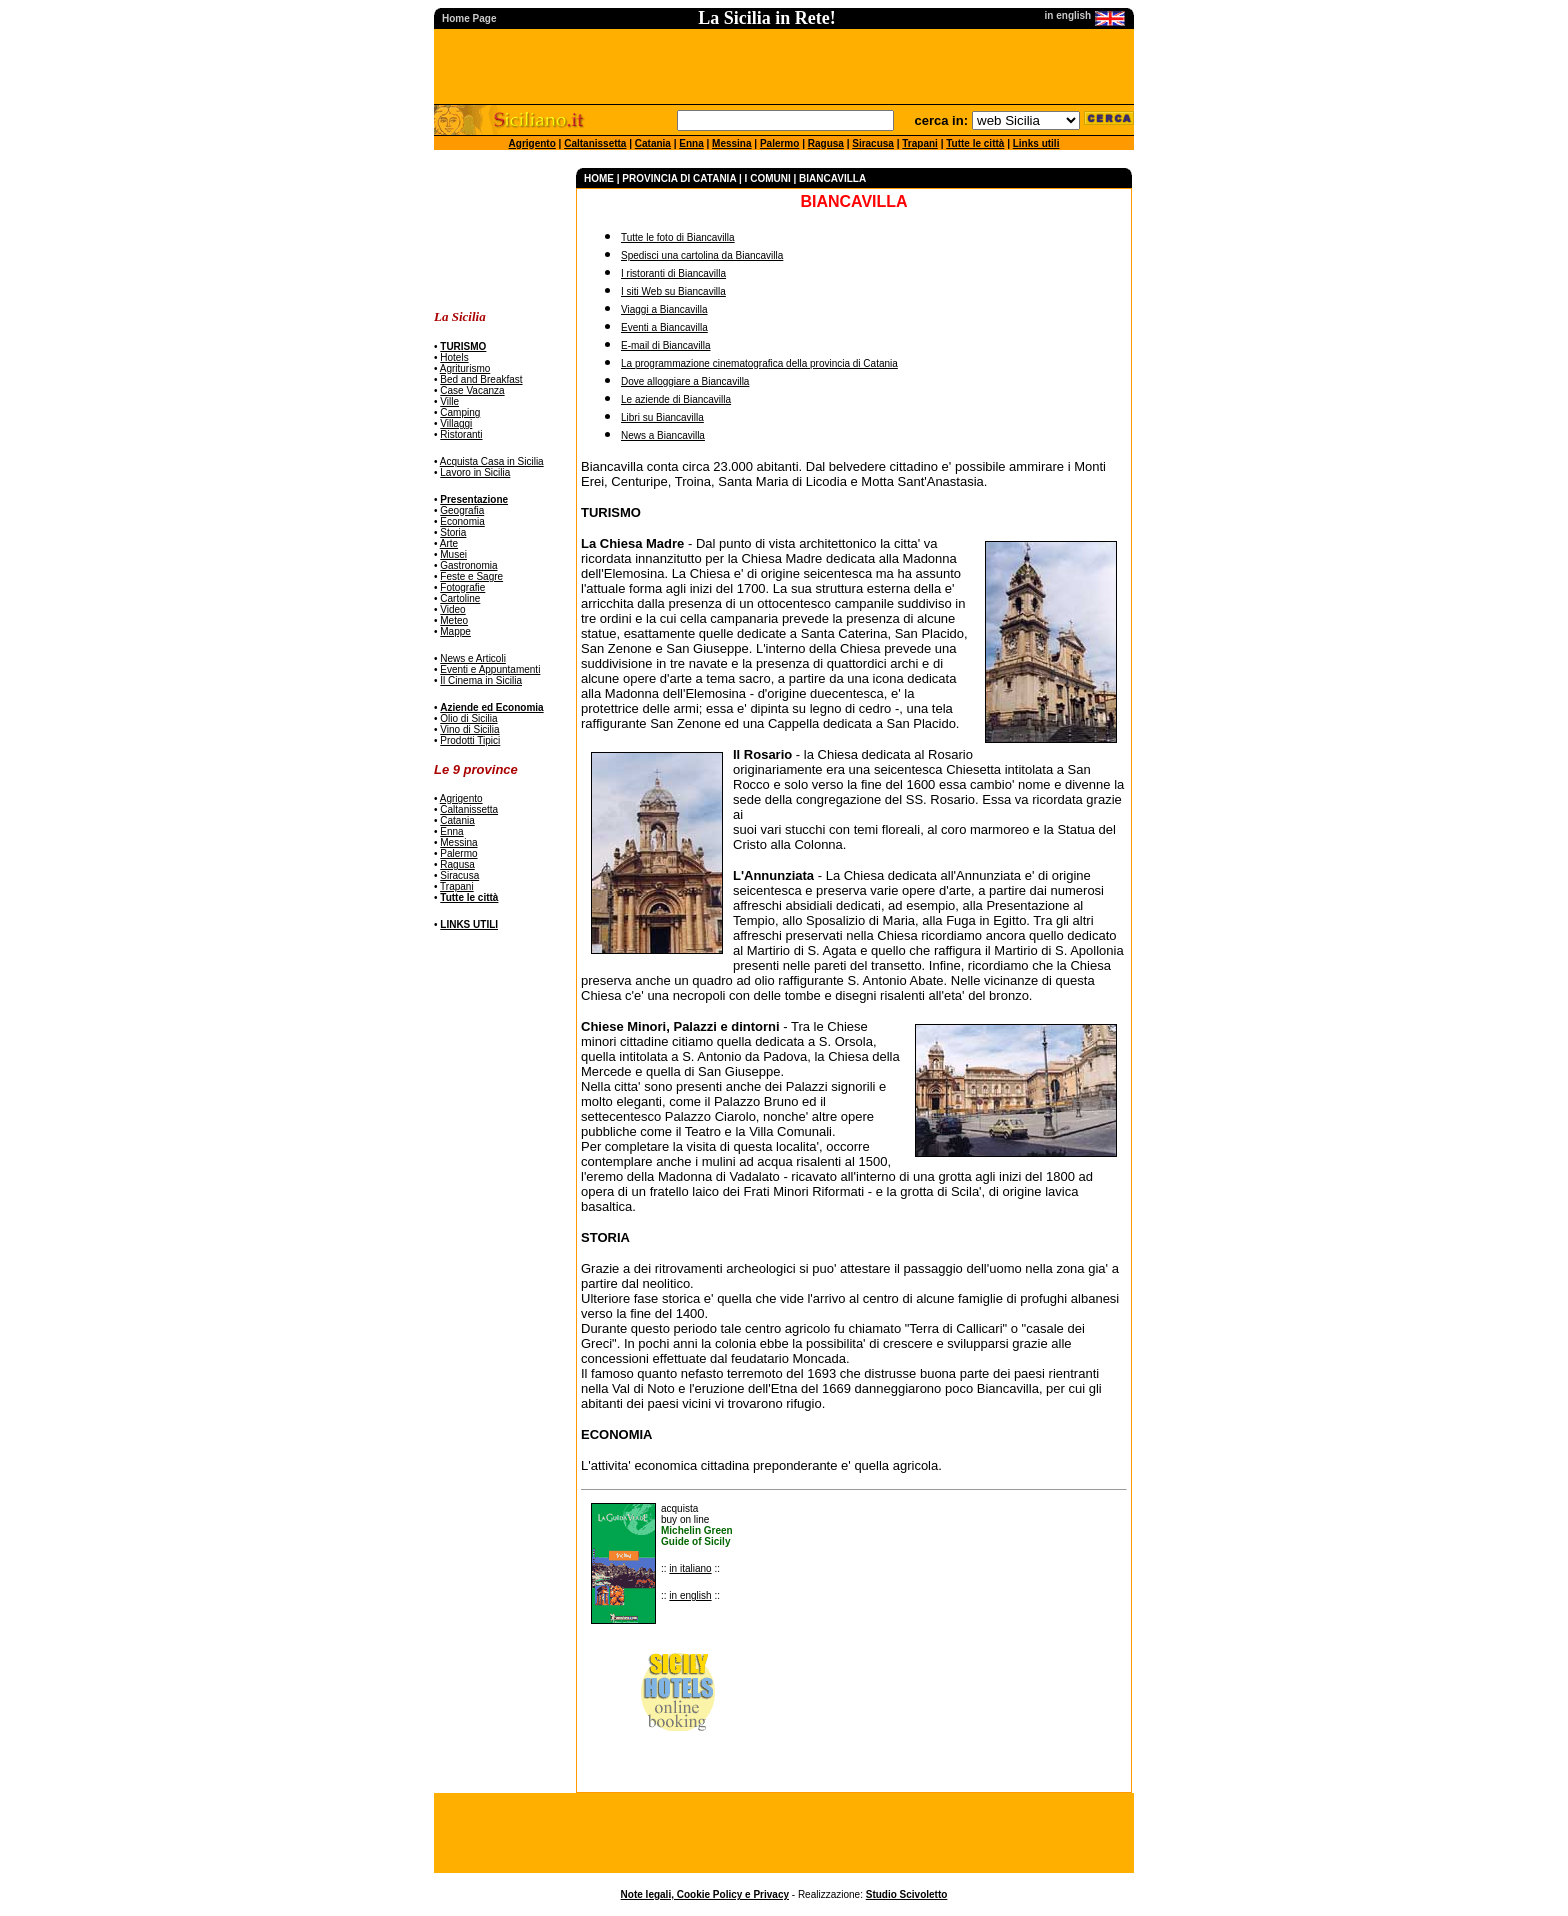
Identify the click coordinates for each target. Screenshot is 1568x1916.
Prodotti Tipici (470, 740)
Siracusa (873, 143)
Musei (453, 554)
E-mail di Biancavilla (665, 345)
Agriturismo (465, 368)
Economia (462, 521)
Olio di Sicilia (468, 718)
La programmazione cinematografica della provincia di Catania (759, 363)
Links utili (1036, 143)
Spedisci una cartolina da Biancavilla (702, 255)
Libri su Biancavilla (662, 417)
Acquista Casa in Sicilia (492, 461)
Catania (653, 143)
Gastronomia (468, 565)
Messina (731, 143)
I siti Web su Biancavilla (673, 291)
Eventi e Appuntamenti (490, 669)
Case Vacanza (472, 390)
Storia (453, 532)
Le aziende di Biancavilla (676, 399)
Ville (449, 401)
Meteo (454, 620)
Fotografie (462, 587)
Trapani (920, 143)
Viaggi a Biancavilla (664, 309)
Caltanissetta (595, 143)
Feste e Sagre (471, 576)
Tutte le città (975, 143)
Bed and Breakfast (481, 379)
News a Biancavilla (663, 435)
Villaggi (456, 423)
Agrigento (532, 143)
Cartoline (460, 598)
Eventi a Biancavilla (664, 327)
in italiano (690, 1568)
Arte (449, 543)
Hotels (454, 357)
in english (690, 1595)
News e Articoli (473, 658)
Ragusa (826, 143)
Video (452, 609)
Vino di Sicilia (469, 729)
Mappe (455, 631)
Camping (460, 412)
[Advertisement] (496, 230)
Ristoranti (461, 434)
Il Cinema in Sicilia (481, 680)
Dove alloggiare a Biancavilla (685, 381)
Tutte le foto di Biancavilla (678, 237)
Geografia (462, 510)
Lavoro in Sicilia (475, 472)
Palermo (779, 143)
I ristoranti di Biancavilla (673, 273)
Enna (691, 143)
